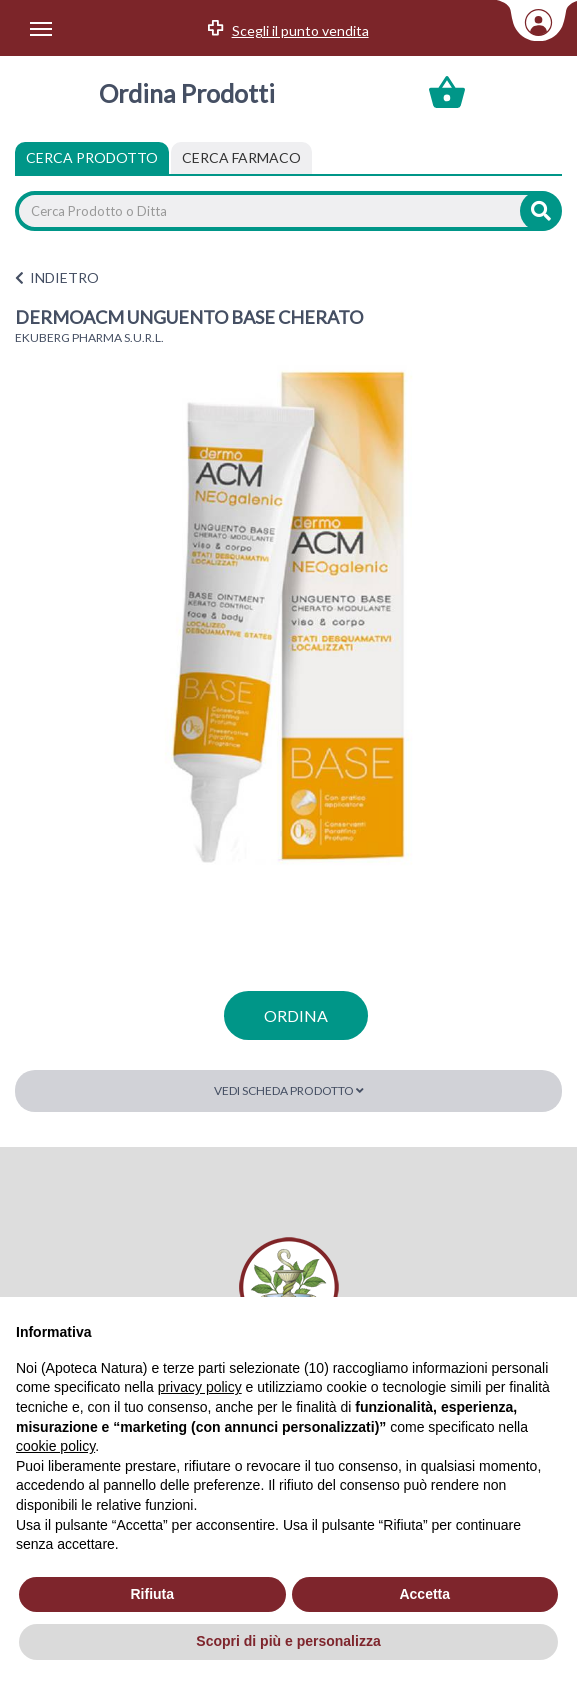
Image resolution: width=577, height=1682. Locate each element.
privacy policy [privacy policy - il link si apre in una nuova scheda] (200, 1387)
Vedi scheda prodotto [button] (289, 1090)
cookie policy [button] (55, 1446)
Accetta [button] (424, 1594)
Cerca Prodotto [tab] (92, 157)
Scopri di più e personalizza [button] (288, 1641)
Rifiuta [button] (152, 1594)
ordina (296, 1015)
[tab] (241, 158)
